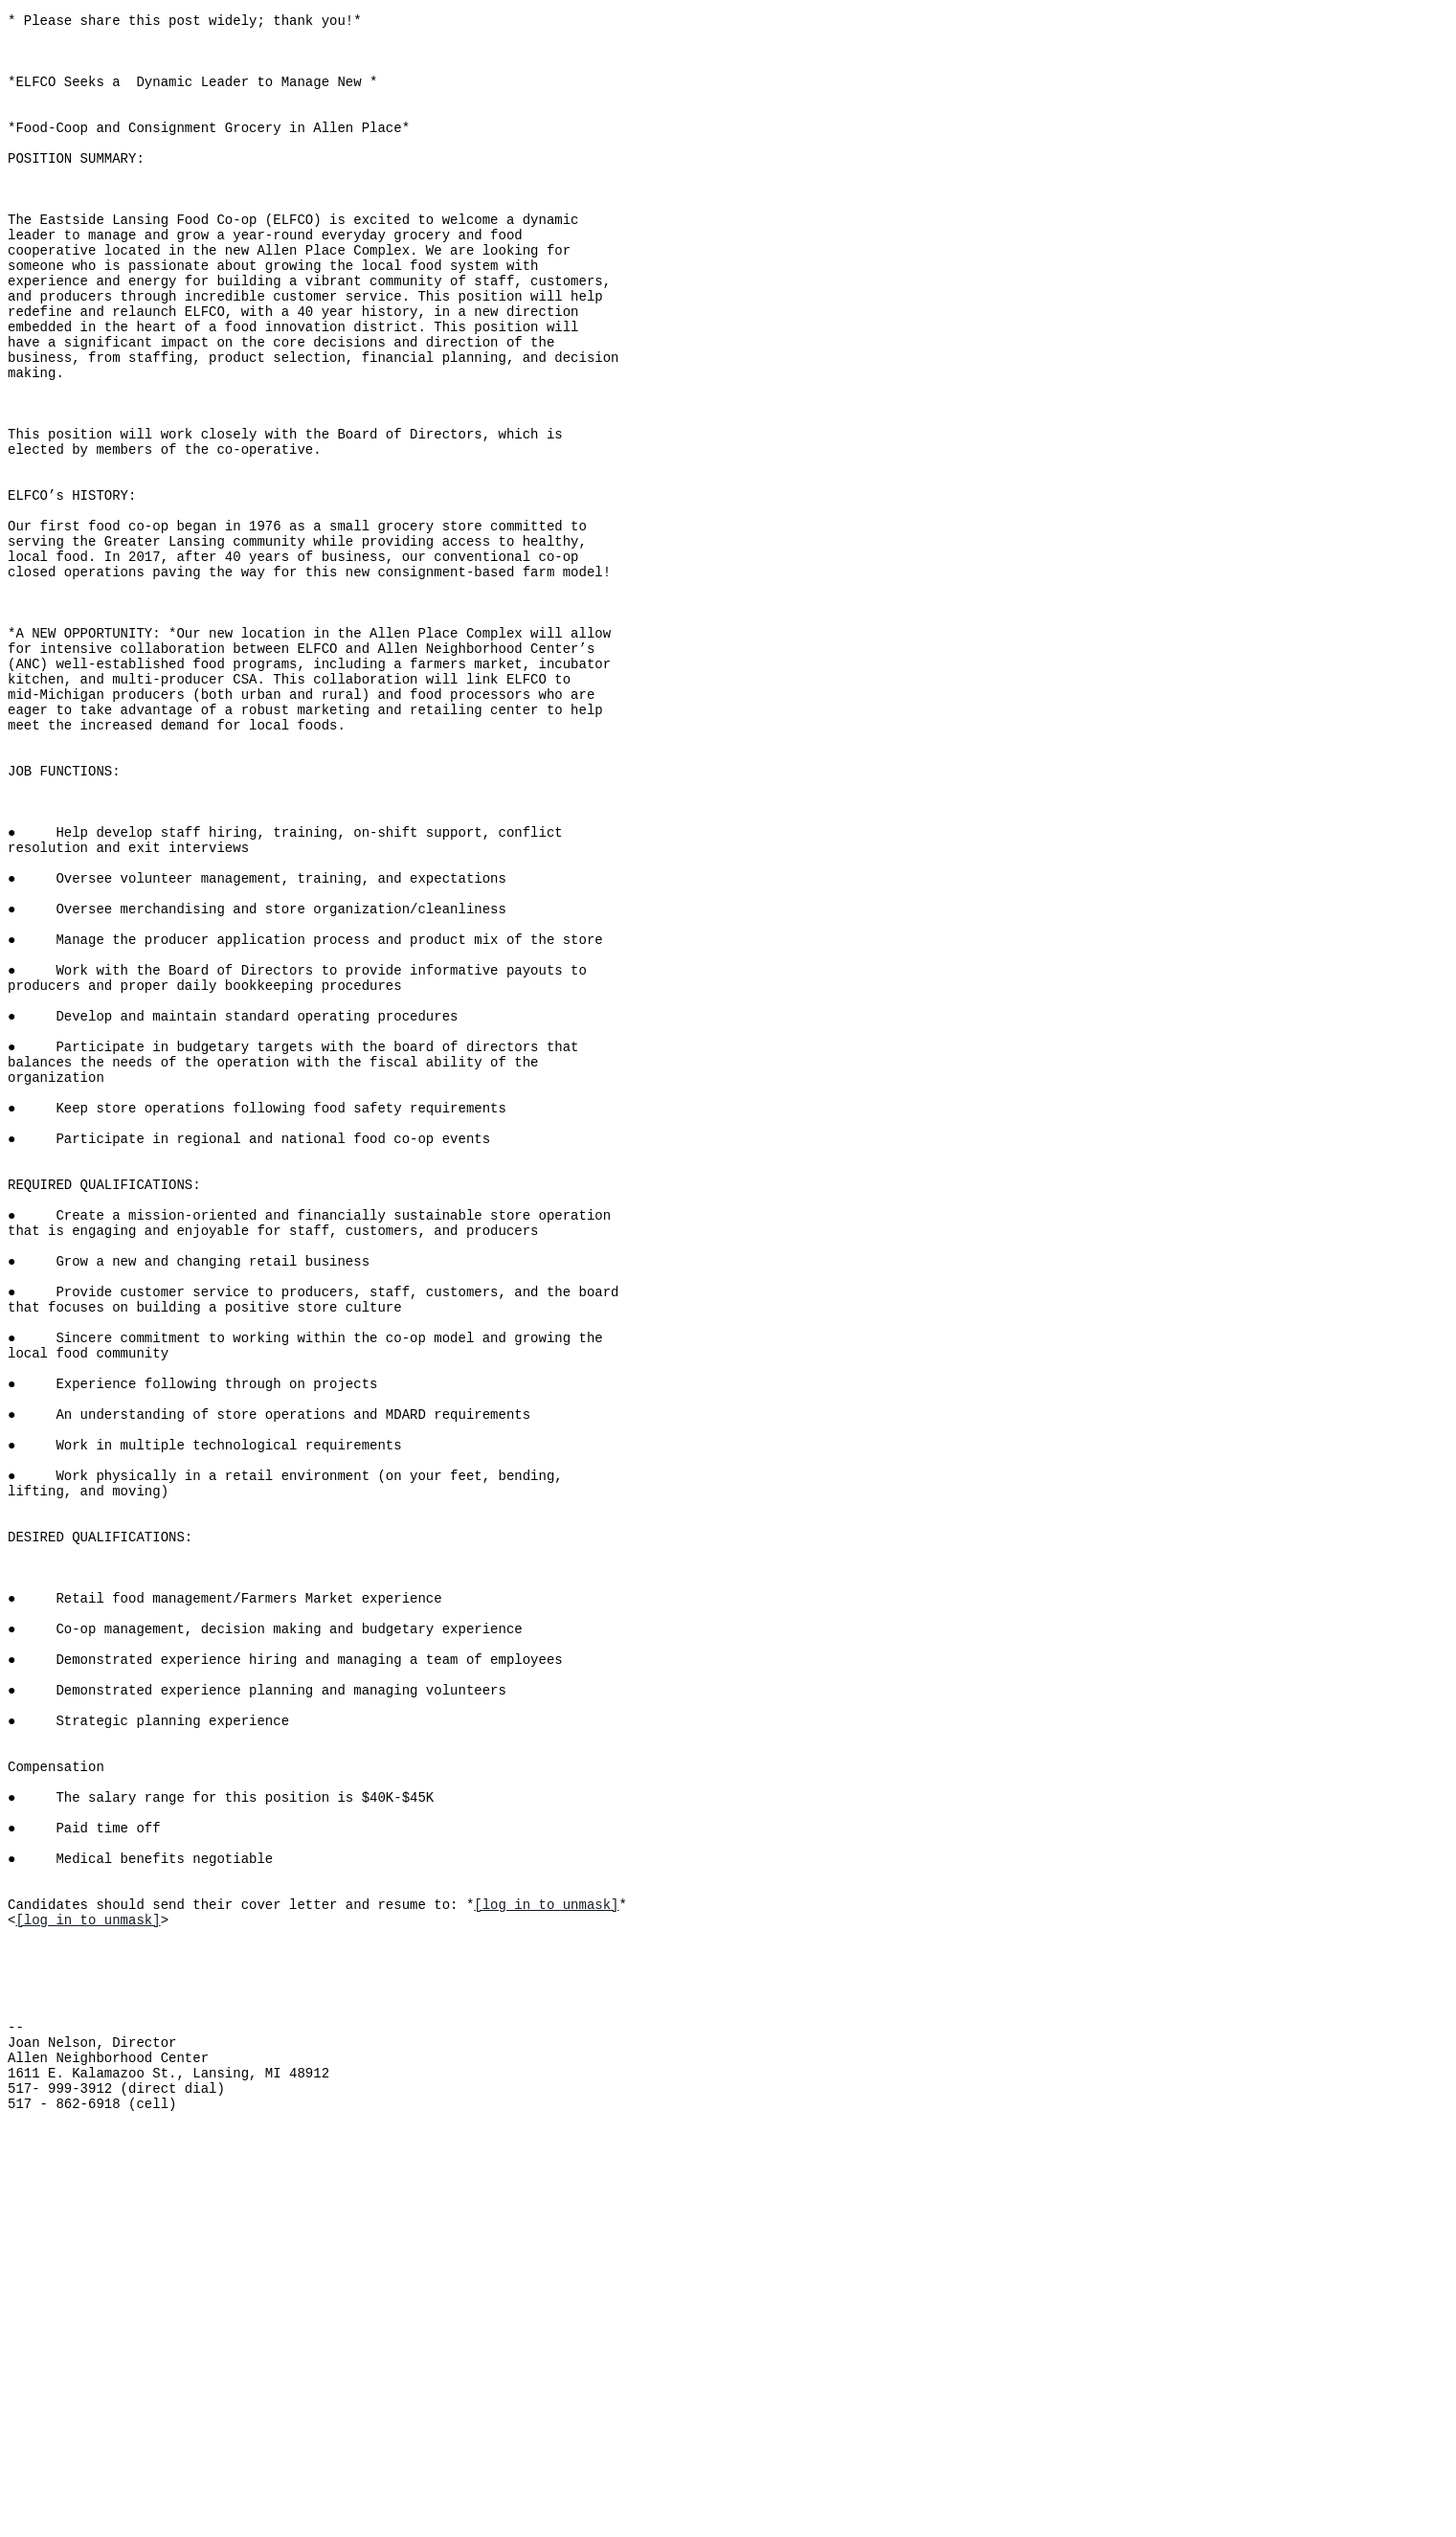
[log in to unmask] (546, 2260)
